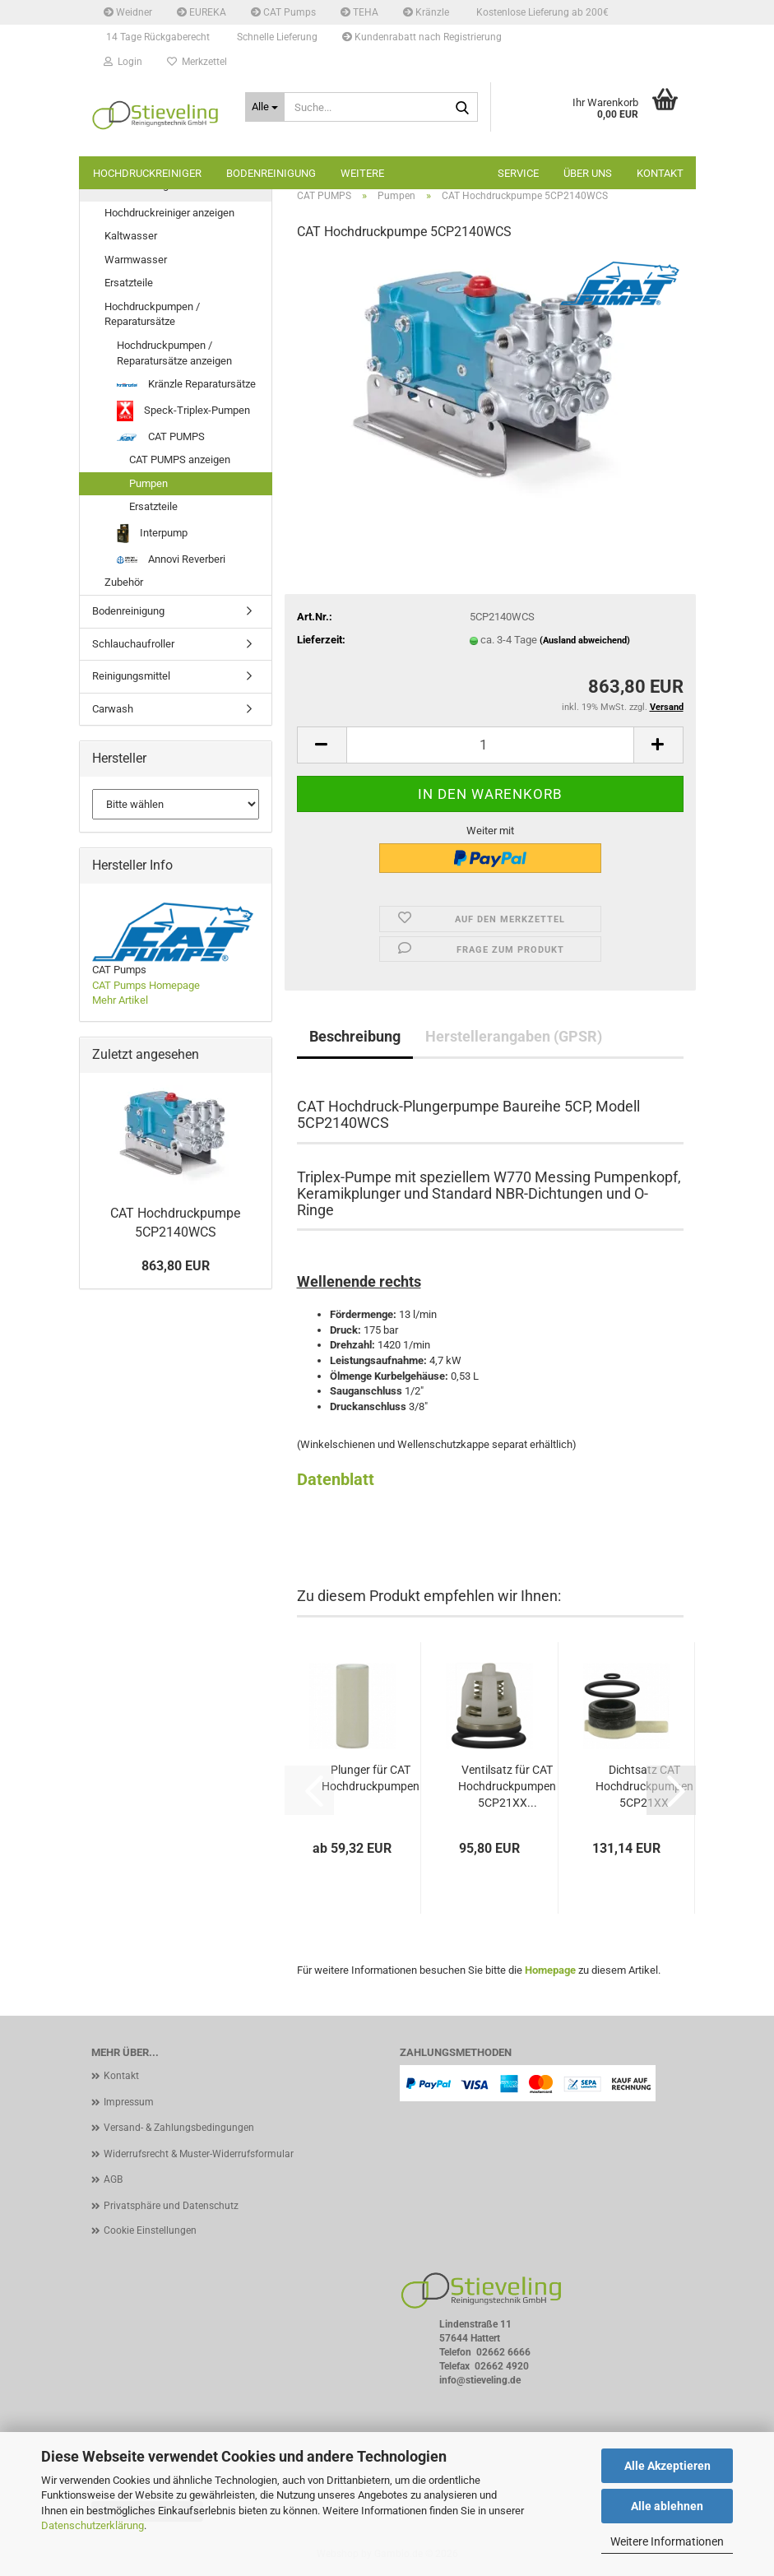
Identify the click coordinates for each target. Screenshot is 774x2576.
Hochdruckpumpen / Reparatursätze (152, 314)
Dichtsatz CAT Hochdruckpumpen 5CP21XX (644, 1786)
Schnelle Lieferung (275, 37)
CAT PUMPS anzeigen (179, 459)
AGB (113, 2179)
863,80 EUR (175, 1266)
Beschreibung (355, 1036)
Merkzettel (197, 61)
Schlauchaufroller (133, 644)
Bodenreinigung (271, 173)
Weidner (128, 12)
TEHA (359, 12)
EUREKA (201, 12)
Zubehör (123, 582)
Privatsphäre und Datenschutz (171, 2206)
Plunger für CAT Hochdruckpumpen (370, 1778)
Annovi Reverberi (171, 559)
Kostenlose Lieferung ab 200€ (541, 12)
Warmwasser (135, 259)
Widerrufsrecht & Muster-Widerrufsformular (199, 2154)
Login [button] (123, 61)
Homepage (550, 1970)
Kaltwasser (130, 236)
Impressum (129, 2102)
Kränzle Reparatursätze (186, 384)
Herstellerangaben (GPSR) (513, 1036)
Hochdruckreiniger (147, 173)
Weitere (362, 173)
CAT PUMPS (161, 436)
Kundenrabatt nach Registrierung (422, 37)
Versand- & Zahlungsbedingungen (179, 2127)
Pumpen (148, 483)
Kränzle (426, 12)
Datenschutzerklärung (92, 2525)
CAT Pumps (283, 12)
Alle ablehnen (667, 2506)
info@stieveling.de (480, 2380)
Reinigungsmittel (131, 676)
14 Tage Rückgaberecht (157, 37)
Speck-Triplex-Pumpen (183, 411)
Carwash (112, 709)
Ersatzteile (128, 282)
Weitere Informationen (667, 2541)
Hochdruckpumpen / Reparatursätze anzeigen (174, 353)
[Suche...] (265, 107)
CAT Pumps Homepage (146, 985)
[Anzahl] (490, 745)
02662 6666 (503, 2352)
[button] (321, 745)
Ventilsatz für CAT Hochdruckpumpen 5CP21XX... (507, 1786)
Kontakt (660, 173)
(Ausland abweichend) (585, 640)
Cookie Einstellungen (150, 2230)
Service (518, 173)
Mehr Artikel (120, 1000)
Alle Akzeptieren (667, 2465)
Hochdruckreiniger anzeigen (169, 213)
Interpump (152, 533)
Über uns (587, 173)
